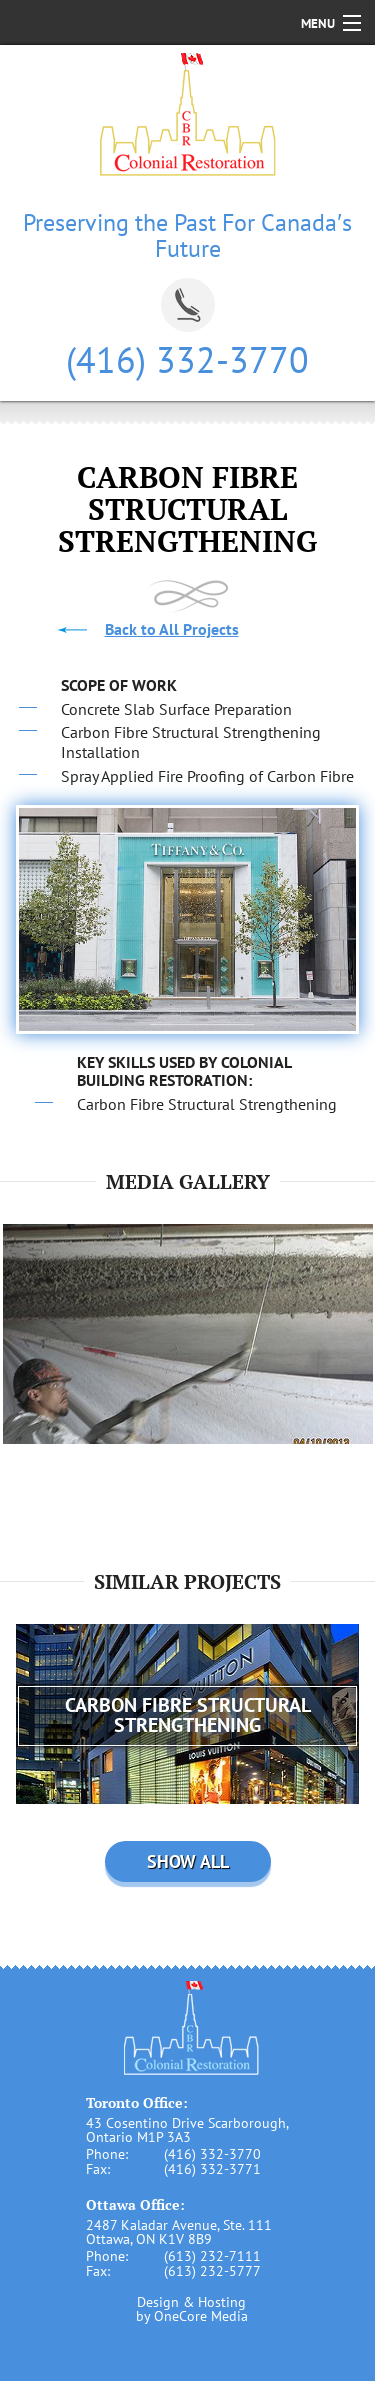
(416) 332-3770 (187, 359)
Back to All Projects (172, 629)
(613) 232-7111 (212, 2256)
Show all (188, 1861)
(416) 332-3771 (212, 2169)
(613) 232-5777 (212, 2271)
